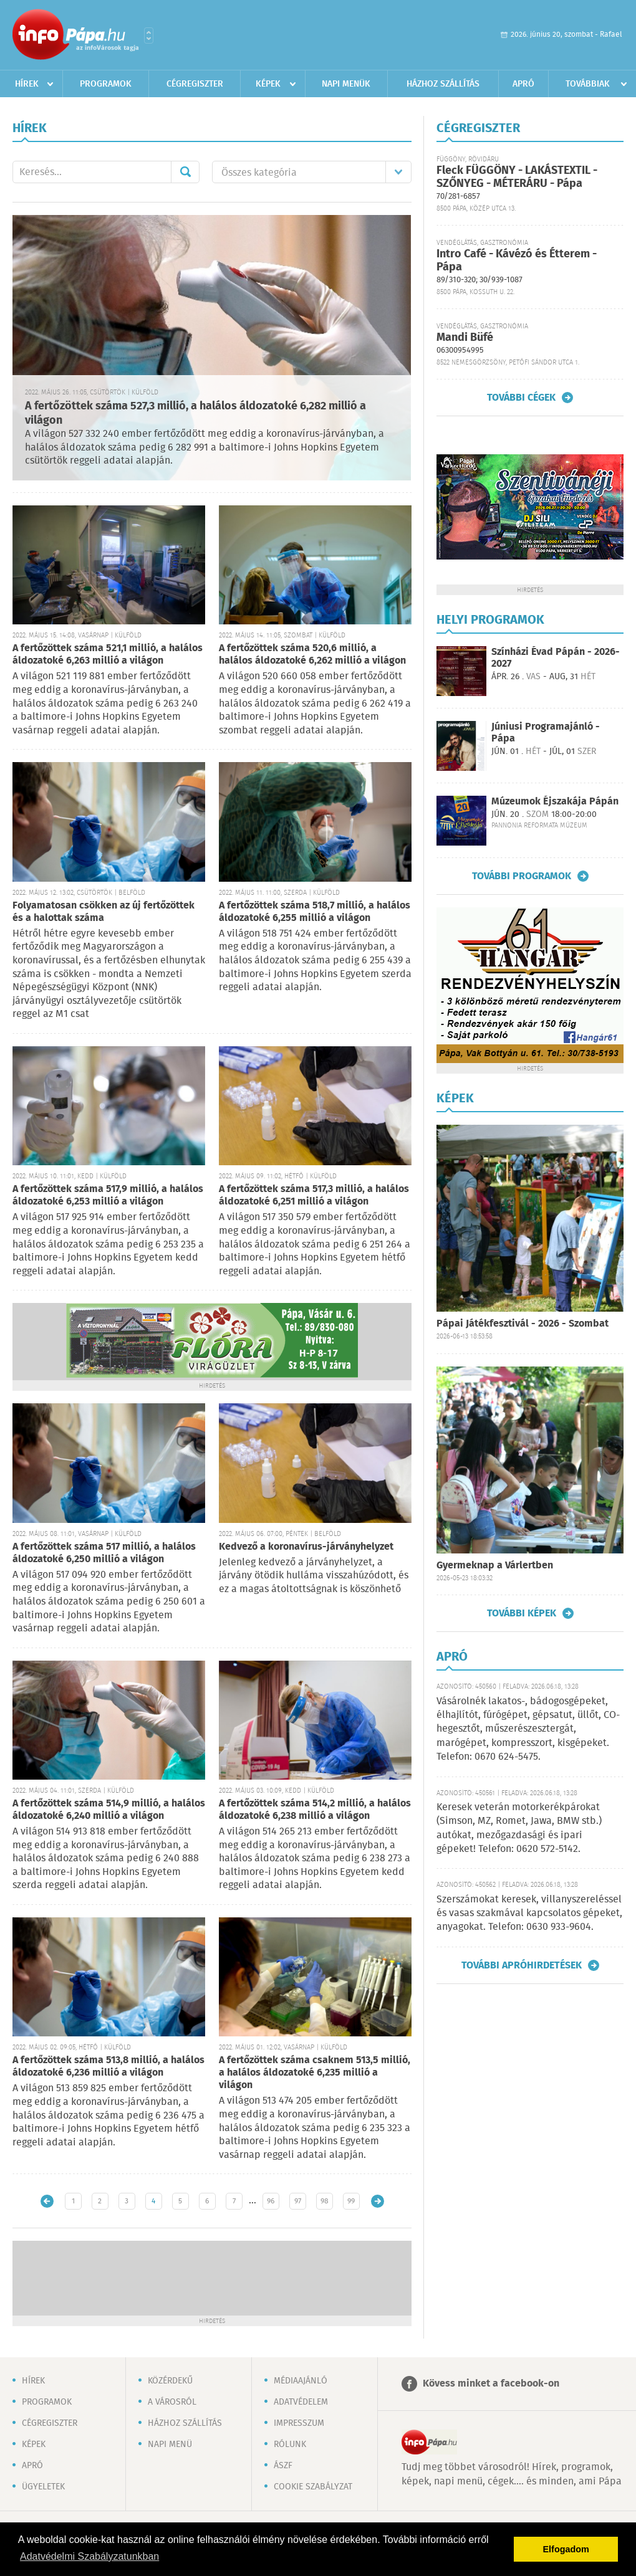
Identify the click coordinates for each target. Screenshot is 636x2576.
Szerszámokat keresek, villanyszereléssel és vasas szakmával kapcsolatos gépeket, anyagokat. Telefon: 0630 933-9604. (529, 1913)
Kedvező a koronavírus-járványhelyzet (306, 1547)
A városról (172, 2402)
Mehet (185, 172)
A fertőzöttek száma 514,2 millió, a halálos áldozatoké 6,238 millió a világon (315, 1810)
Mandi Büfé (464, 337)
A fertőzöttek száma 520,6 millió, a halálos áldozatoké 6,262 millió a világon (312, 655)
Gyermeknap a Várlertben (494, 1565)
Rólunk (290, 2444)
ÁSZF (283, 2466)
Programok (106, 84)
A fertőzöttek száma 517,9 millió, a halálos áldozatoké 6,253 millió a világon (107, 1195)
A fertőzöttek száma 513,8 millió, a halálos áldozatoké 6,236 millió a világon (108, 2067)
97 (297, 2201)
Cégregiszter (194, 84)
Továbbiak (588, 84)
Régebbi (377, 2201)
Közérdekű (170, 2381)
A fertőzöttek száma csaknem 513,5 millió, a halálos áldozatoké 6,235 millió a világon (314, 2073)
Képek (268, 84)
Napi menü (170, 2444)
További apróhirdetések (521, 1965)
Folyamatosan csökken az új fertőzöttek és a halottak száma (103, 912)
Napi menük (346, 84)
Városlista (148, 35)
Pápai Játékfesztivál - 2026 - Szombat (522, 1324)
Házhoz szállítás (443, 84)
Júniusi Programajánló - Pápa (545, 733)
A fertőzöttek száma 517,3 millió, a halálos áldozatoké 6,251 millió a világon (314, 1195)
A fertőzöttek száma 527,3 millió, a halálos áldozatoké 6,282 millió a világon (195, 413)
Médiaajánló (300, 2381)
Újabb (47, 2201)
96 (270, 2201)
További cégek (521, 397)
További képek (521, 1613)
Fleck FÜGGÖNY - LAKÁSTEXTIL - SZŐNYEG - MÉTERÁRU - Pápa (516, 177)
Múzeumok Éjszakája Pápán (555, 801)
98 (324, 2201)
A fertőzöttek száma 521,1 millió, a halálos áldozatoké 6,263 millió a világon (107, 655)
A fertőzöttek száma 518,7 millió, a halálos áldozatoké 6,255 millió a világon (314, 912)
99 (351, 2201)
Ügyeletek (43, 2487)
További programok (521, 876)
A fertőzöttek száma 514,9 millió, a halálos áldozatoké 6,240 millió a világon (108, 1810)
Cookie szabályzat (313, 2487)
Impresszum (299, 2423)
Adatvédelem (301, 2402)
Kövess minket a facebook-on (491, 2384)
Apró (523, 84)
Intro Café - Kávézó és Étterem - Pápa (516, 261)
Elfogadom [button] (566, 2549)
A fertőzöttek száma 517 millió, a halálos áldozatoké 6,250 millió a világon (104, 1553)
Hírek (27, 84)
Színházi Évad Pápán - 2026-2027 (555, 658)
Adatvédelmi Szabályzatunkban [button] (89, 2556)
